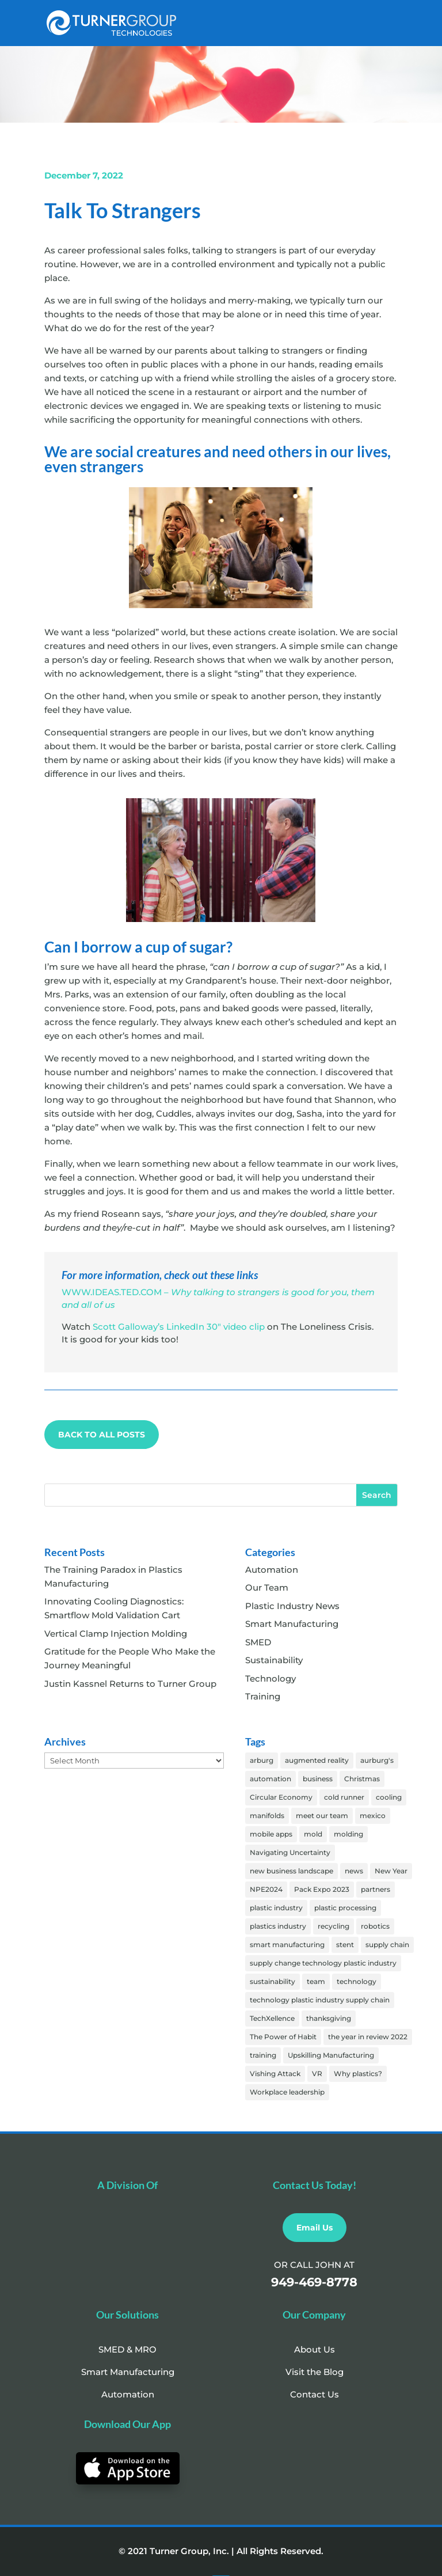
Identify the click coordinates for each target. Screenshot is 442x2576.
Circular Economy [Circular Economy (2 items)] (281, 1797)
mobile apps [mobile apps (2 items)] (271, 1834)
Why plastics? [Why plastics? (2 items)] (358, 2073)
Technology (270, 1678)
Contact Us (314, 2394)
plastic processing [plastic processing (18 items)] (345, 1907)
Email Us (314, 2227)
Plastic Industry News (292, 1605)
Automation (271, 1569)
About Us (314, 2349)
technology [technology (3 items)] (356, 1981)
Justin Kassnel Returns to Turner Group (130, 1683)
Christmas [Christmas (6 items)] (362, 1778)
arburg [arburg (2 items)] (261, 1760)
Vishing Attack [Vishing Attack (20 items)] (275, 2073)
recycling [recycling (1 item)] (333, 1926)
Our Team (266, 1587)
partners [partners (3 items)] (375, 1889)
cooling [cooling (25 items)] (389, 1797)
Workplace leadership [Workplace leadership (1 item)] (287, 2092)
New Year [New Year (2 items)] (391, 1870)
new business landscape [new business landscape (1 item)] (291, 1870)
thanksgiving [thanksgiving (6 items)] (328, 2018)
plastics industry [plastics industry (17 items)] (278, 1926)
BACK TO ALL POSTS (101, 1434)
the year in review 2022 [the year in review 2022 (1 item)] (367, 2036)
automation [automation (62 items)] (270, 1778)
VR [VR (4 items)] (317, 2073)
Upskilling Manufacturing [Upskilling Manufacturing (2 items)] (331, 2055)
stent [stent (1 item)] (345, 1944)
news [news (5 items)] (354, 1870)
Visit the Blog (314, 2371)
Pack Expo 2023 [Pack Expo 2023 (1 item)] (321, 1889)
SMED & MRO (127, 2349)
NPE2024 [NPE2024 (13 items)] (266, 1889)
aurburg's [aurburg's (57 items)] (377, 1760)
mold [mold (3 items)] (313, 1834)
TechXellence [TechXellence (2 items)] (272, 2018)
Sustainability (274, 1660)
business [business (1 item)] (318, 1778)
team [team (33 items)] (316, 1981)
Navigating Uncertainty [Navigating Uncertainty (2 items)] (290, 1852)
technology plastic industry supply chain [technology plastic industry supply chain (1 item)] (320, 1999)
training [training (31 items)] (263, 2055)
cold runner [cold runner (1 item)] (344, 1797)
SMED (258, 1642)
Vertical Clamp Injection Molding (115, 1633)
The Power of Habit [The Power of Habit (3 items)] (283, 2036)
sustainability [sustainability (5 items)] (272, 1981)
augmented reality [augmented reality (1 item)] (317, 1760)
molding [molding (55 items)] (348, 1834)
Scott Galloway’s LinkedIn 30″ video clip (179, 1326)
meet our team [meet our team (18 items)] (322, 1815)
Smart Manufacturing (291, 1623)
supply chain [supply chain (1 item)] (387, 1944)
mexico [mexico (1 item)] (373, 1815)
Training (262, 1696)
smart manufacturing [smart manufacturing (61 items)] (287, 1944)
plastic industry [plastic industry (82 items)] (276, 1907)
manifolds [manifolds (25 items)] (267, 1815)
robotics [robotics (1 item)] (375, 1926)
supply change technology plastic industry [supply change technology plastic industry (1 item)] (323, 1963)
